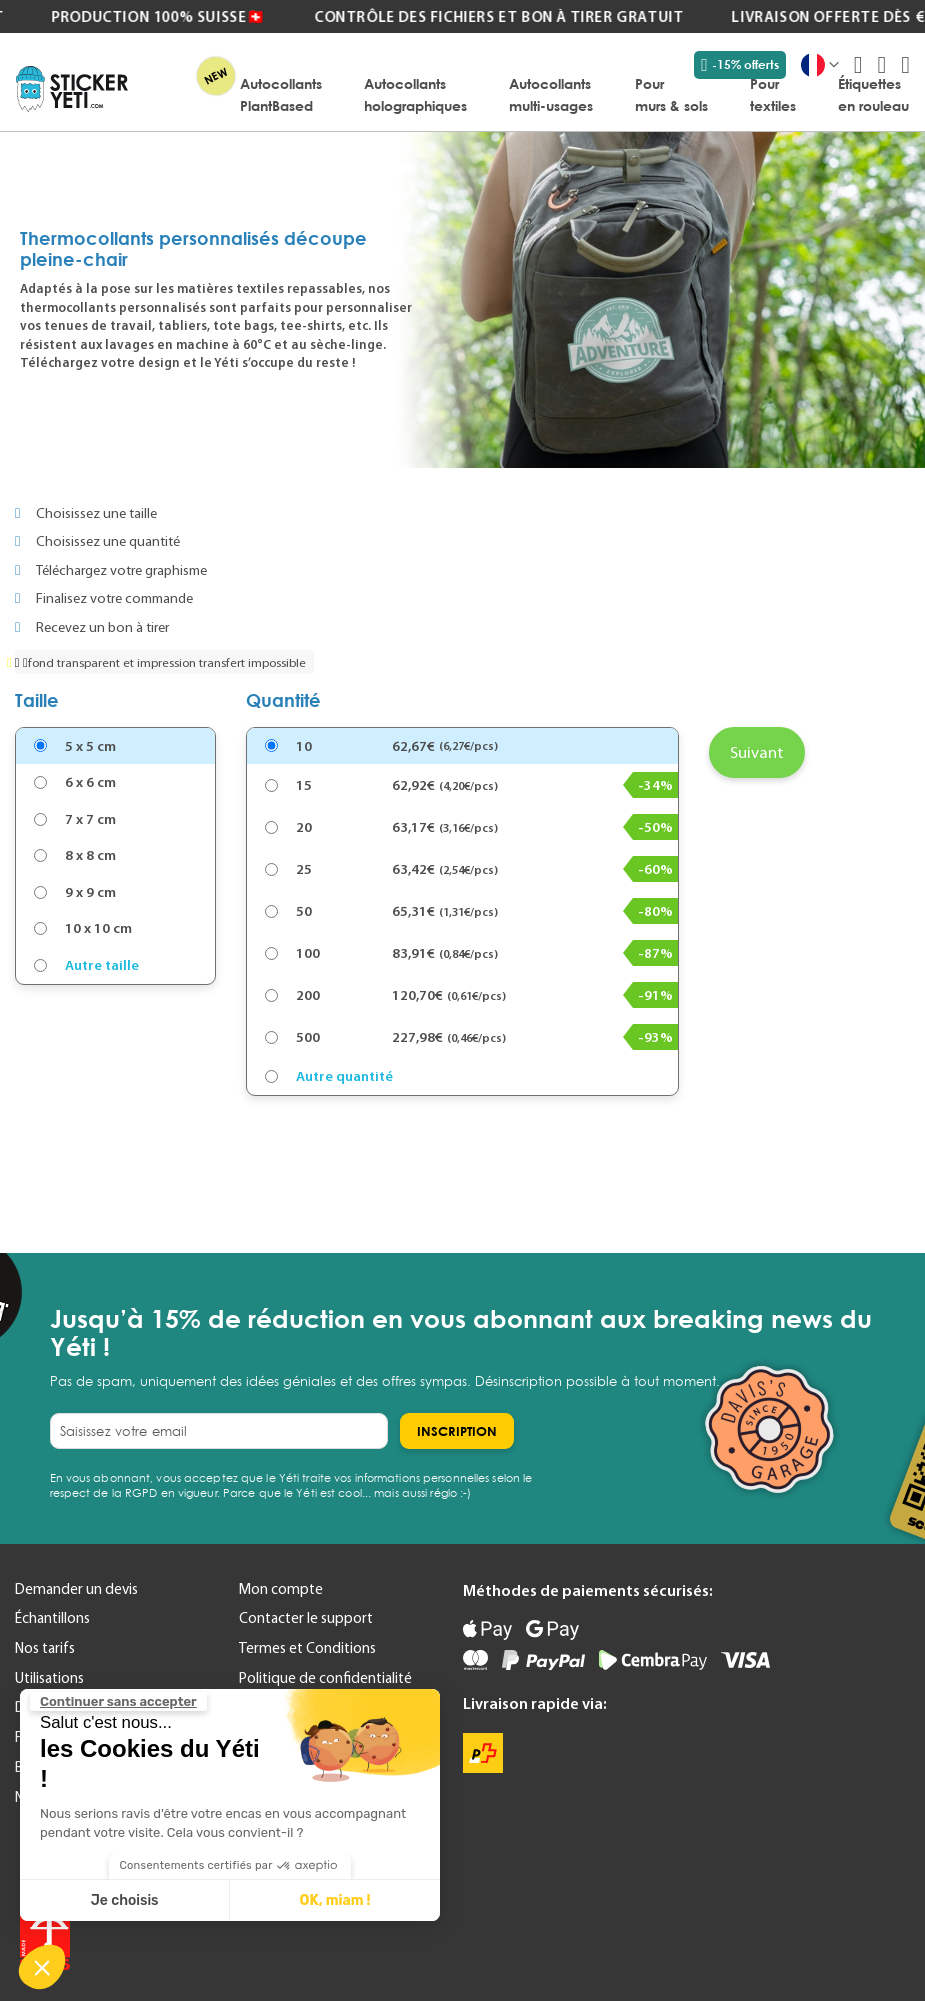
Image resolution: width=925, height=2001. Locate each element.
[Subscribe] (457, 1431)
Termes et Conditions (307, 1648)
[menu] (528, 94)
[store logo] (72, 89)
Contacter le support (306, 1618)
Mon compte (281, 1589)
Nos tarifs (45, 1648)
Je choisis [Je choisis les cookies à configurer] (125, 1900)
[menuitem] (281, 94)
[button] (42, 1967)
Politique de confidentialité (325, 1678)
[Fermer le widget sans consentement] (118, 1702)
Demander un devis (76, 1589)
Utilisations (49, 1678)
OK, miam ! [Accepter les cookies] (335, 1900)
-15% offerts (740, 65)
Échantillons (52, 1618)
